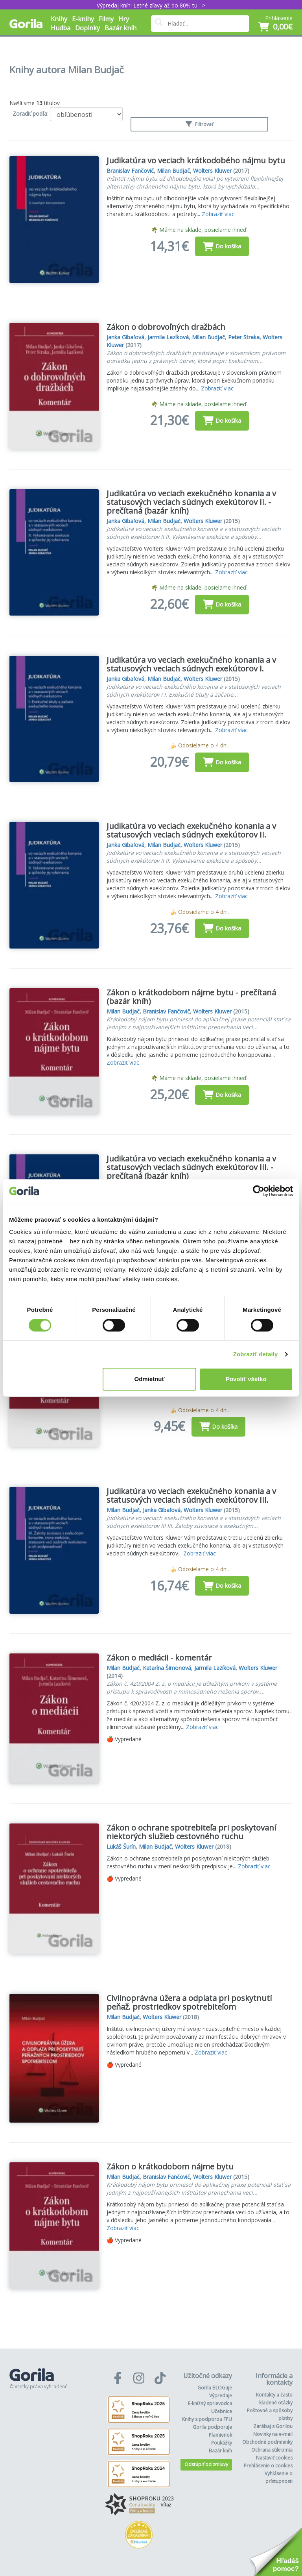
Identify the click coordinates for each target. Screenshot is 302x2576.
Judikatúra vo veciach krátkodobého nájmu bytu (196, 160)
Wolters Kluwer (212, 170)
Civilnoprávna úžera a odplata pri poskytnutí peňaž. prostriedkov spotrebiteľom (189, 2002)
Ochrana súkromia (272, 2450)
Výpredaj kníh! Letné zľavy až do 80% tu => (151, 5)
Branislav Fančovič (130, 170)
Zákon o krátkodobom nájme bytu (170, 2166)
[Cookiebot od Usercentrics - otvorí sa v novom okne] (258, 1191)
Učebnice (221, 2411)
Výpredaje (220, 2395)
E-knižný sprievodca (210, 2403)
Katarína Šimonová (167, 1668)
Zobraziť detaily (255, 1354)
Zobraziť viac (218, 214)
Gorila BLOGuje (214, 2387)
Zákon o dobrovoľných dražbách (166, 327)
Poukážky (221, 2442)
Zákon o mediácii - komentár (159, 1657)
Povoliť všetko (246, 1379)
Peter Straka (244, 337)
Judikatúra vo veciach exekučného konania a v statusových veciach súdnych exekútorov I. (191, 664)
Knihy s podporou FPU (207, 2419)
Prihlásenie (279, 18)
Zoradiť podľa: (30, 113)
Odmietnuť (149, 1379)
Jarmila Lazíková (168, 337)
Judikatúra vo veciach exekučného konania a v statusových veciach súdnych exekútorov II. (191, 830)
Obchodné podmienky (267, 2442)
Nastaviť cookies (274, 2457)
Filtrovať (199, 124)
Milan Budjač (173, 170)
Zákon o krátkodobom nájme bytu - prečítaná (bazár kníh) (191, 996)
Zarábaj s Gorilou (273, 2426)
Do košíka (222, 246)
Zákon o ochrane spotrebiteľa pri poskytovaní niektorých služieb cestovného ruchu (191, 1832)
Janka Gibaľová (125, 337)
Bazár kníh (120, 28)
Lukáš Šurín (121, 1846)
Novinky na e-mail (273, 2434)
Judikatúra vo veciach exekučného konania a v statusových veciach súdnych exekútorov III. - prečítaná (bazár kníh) (191, 1167)
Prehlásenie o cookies (268, 2465)
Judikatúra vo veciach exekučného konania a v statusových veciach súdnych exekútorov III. (191, 1495)
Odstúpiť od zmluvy (206, 2464)
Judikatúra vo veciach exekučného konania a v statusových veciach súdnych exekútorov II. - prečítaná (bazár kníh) (191, 502)
